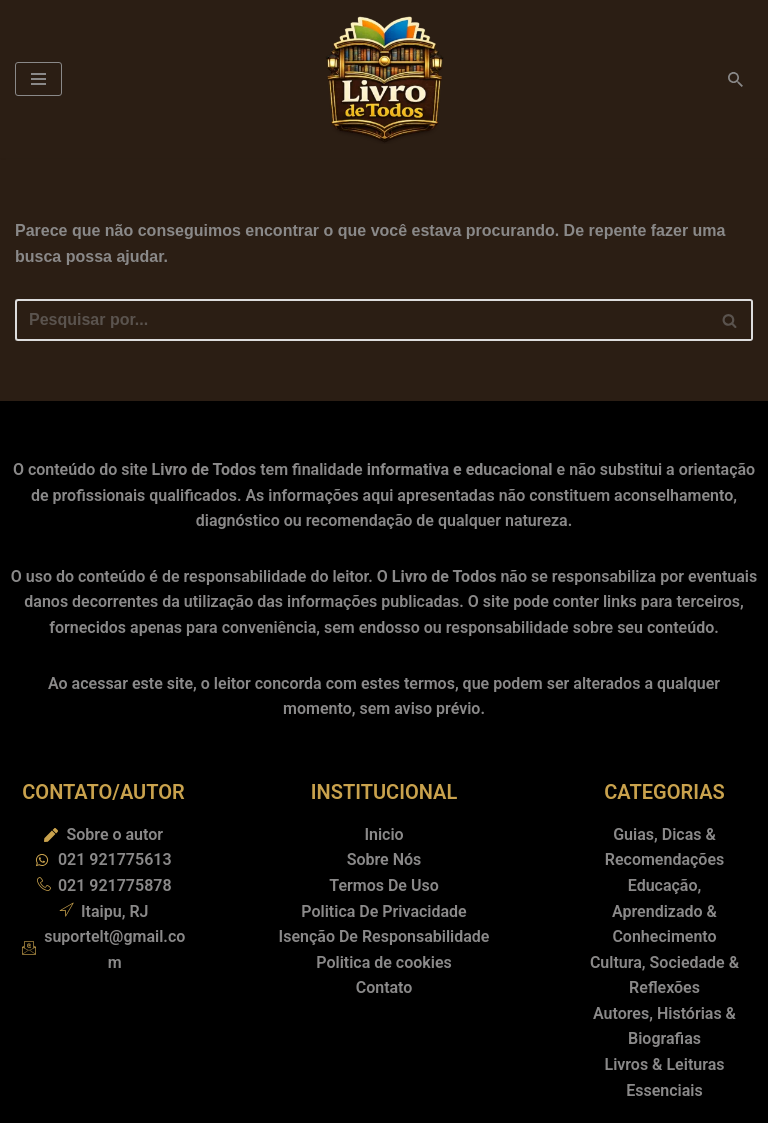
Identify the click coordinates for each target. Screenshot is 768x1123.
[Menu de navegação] (38, 79)
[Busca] (735, 79)
